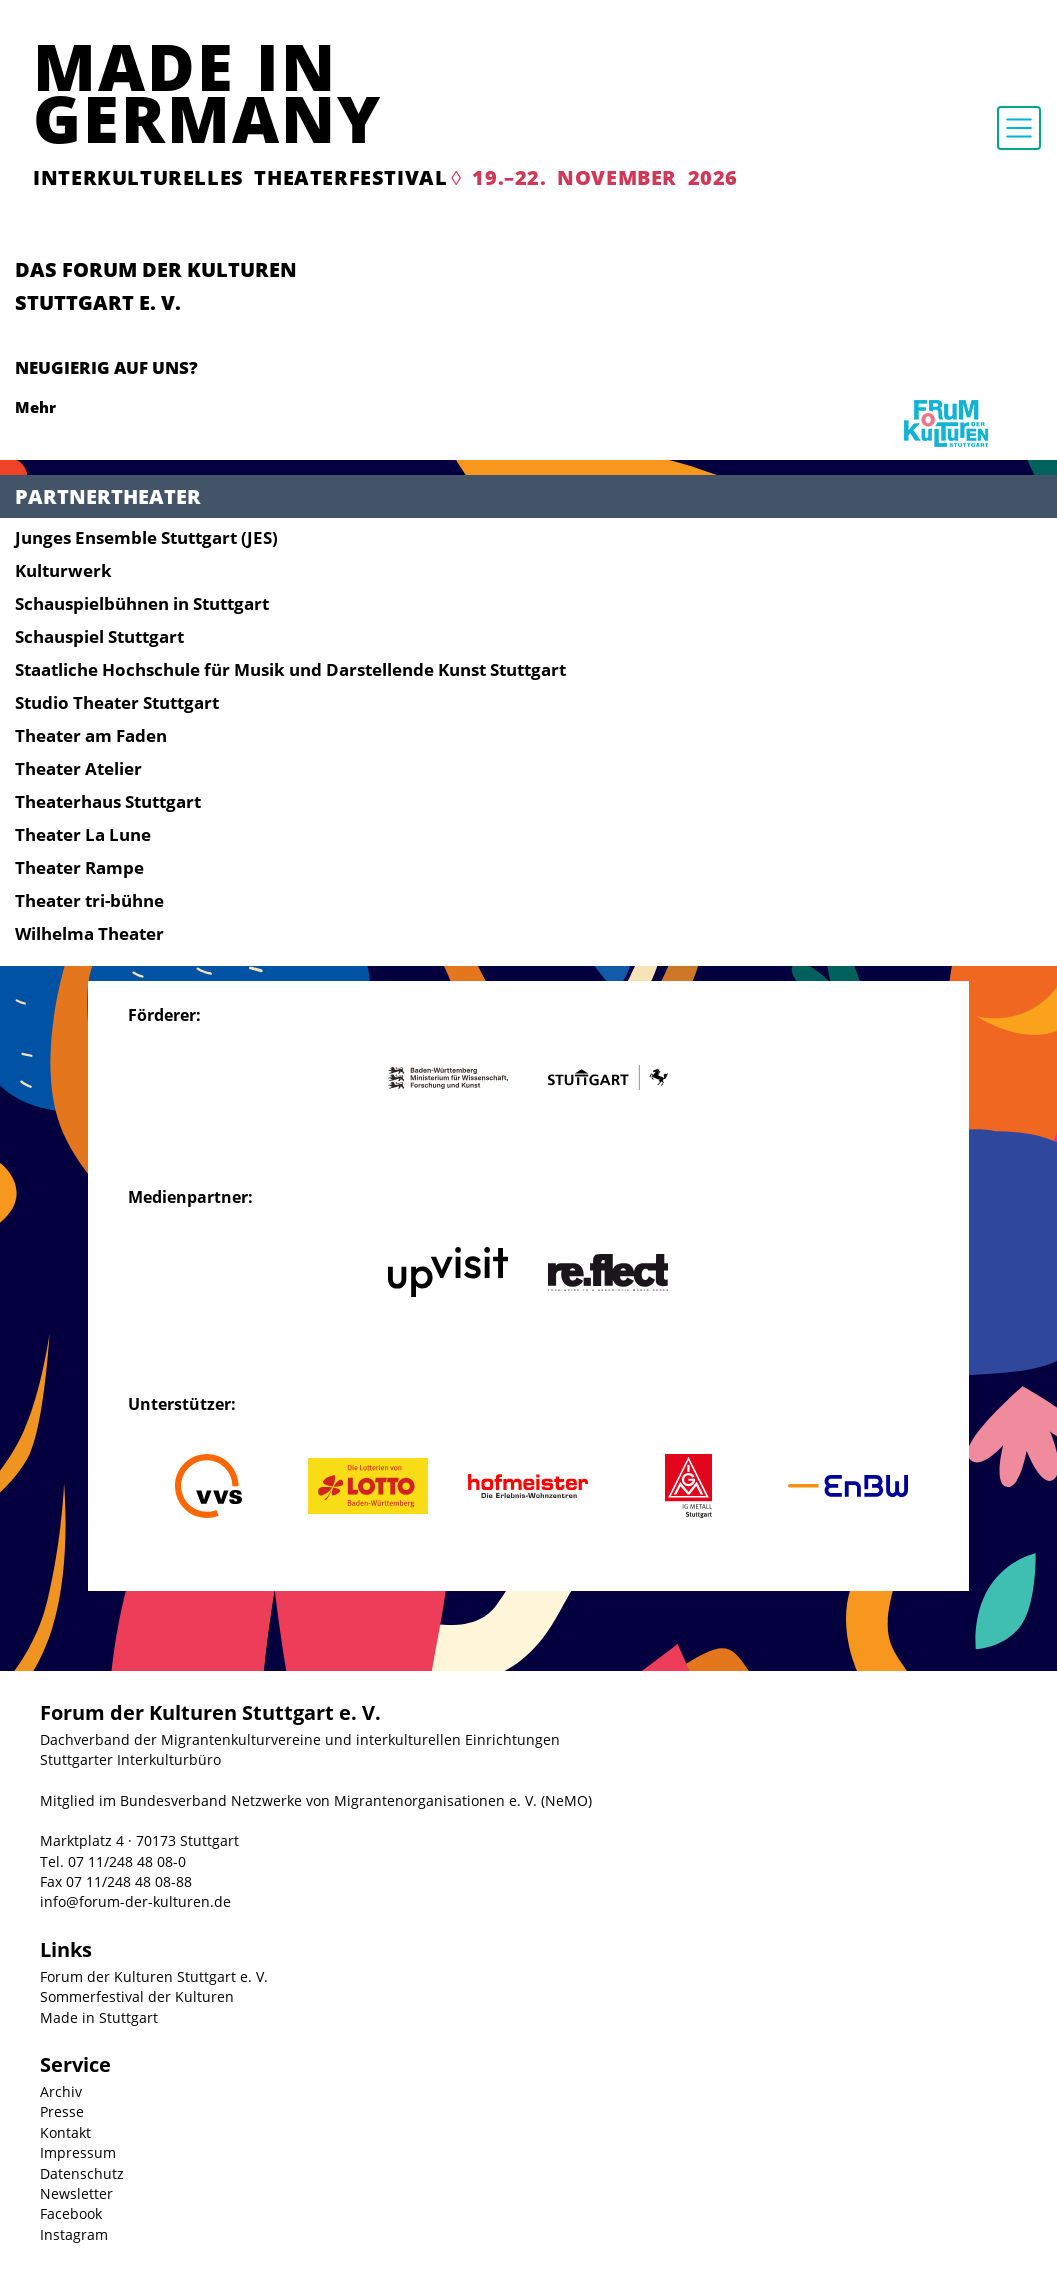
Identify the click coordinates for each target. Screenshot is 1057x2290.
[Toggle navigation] (1019, 128)
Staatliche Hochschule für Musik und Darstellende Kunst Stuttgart (290, 669)
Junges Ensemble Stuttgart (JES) (146, 537)
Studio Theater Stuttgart (117, 702)
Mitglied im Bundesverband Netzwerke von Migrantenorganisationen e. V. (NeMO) (316, 1800)
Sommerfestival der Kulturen (137, 1996)
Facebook (71, 2213)
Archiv (61, 2091)
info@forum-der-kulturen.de (135, 1901)
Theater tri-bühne (89, 900)
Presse (62, 2111)
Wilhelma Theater (89, 933)
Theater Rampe (79, 867)
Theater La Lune (83, 834)
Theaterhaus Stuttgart (108, 801)
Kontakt (65, 2132)
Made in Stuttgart (99, 2017)
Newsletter (76, 2193)
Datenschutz (82, 2173)
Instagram (74, 2234)
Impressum (78, 2152)
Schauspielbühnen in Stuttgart (142, 603)
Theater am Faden (91, 735)
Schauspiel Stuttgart (99, 636)
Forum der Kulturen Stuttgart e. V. (154, 1976)
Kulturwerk (63, 570)
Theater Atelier (78, 768)
